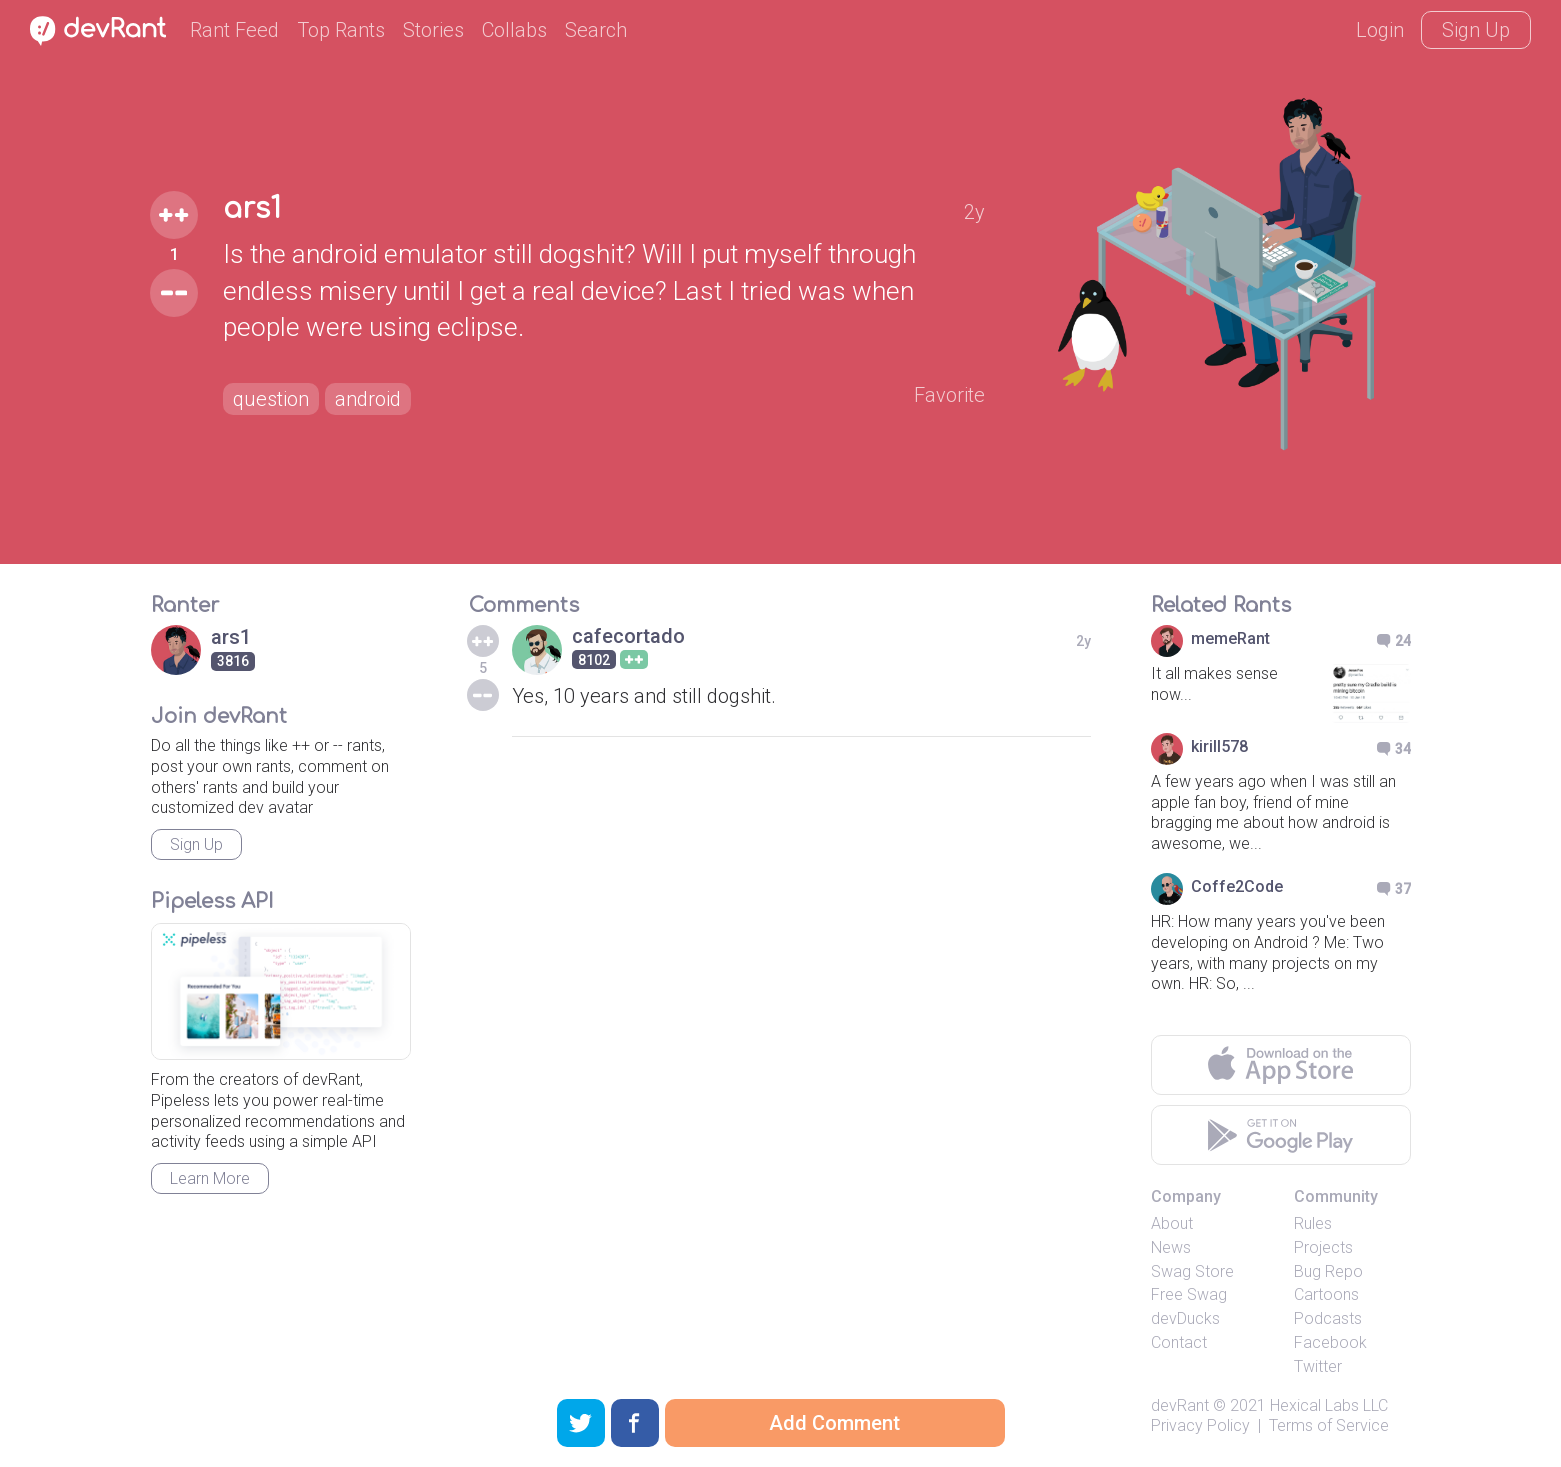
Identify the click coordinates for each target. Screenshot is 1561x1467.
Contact (1179, 1342)
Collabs (514, 30)
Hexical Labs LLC (1329, 1405)
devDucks (1185, 1318)
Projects (1323, 1247)
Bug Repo (1328, 1271)
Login (1380, 30)
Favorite (949, 395)
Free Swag (1189, 1294)
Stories (433, 30)
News (1171, 1247)
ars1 (252, 209)
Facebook (1330, 1342)
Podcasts (1328, 1318)
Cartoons (1326, 1294)
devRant (1180, 1405)
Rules (1313, 1223)
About (1172, 1223)
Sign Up (1476, 30)
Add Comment (834, 1423)
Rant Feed (234, 30)
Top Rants (341, 30)
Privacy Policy (1200, 1425)
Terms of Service (1329, 1425)
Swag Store (1192, 1271)
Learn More (210, 1178)
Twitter (1318, 1366)
